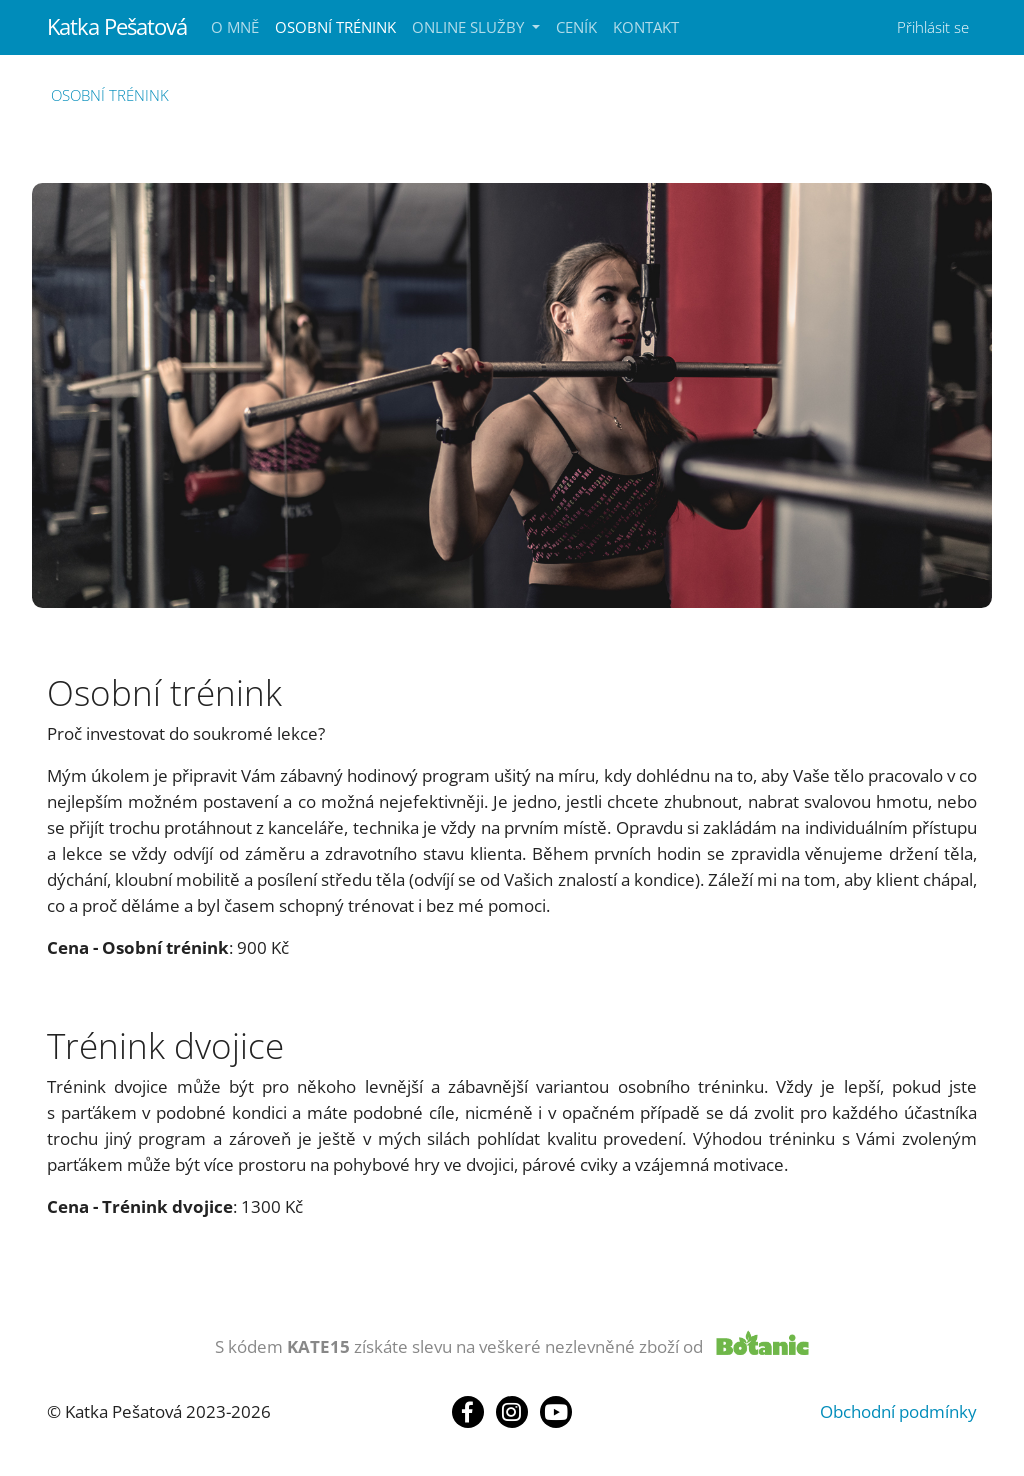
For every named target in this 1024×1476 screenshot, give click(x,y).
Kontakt (646, 27)
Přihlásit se (933, 27)
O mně (235, 27)
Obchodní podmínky (898, 1411)
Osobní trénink (335, 27)
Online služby (470, 27)
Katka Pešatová (117, 26)
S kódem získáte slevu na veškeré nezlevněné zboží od (459, 1346)
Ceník (576, 27)
